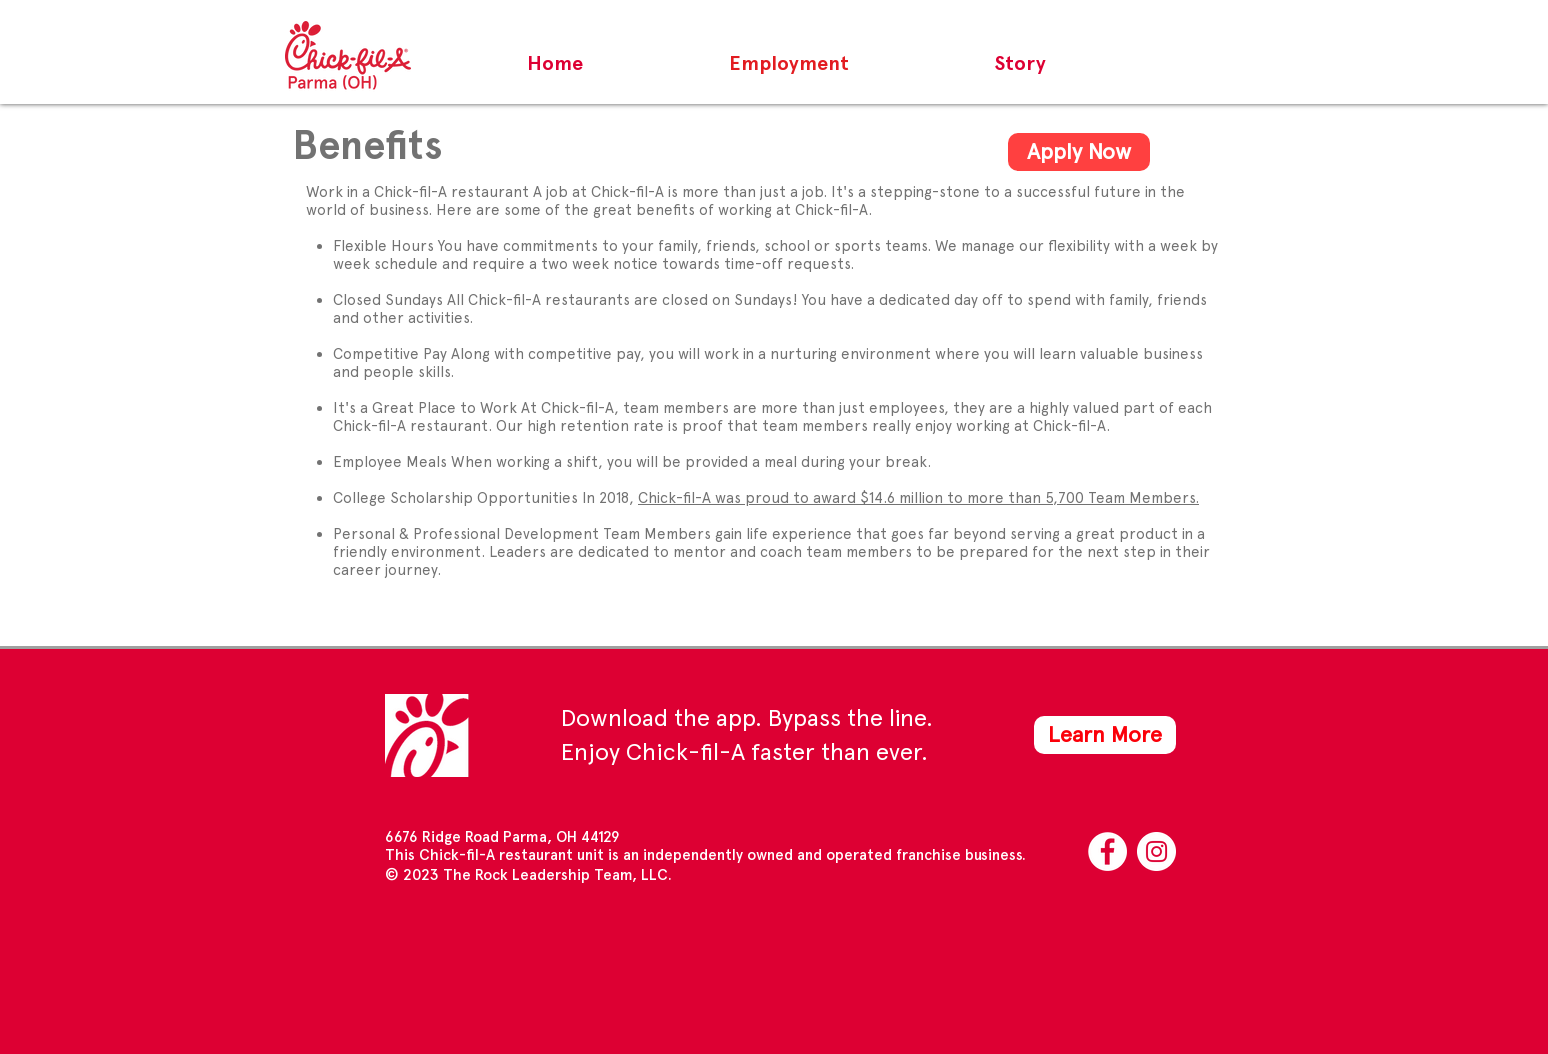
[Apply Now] (1079, 152)
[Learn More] (1105, 735)
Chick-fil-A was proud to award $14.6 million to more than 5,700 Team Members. (918, 498)
